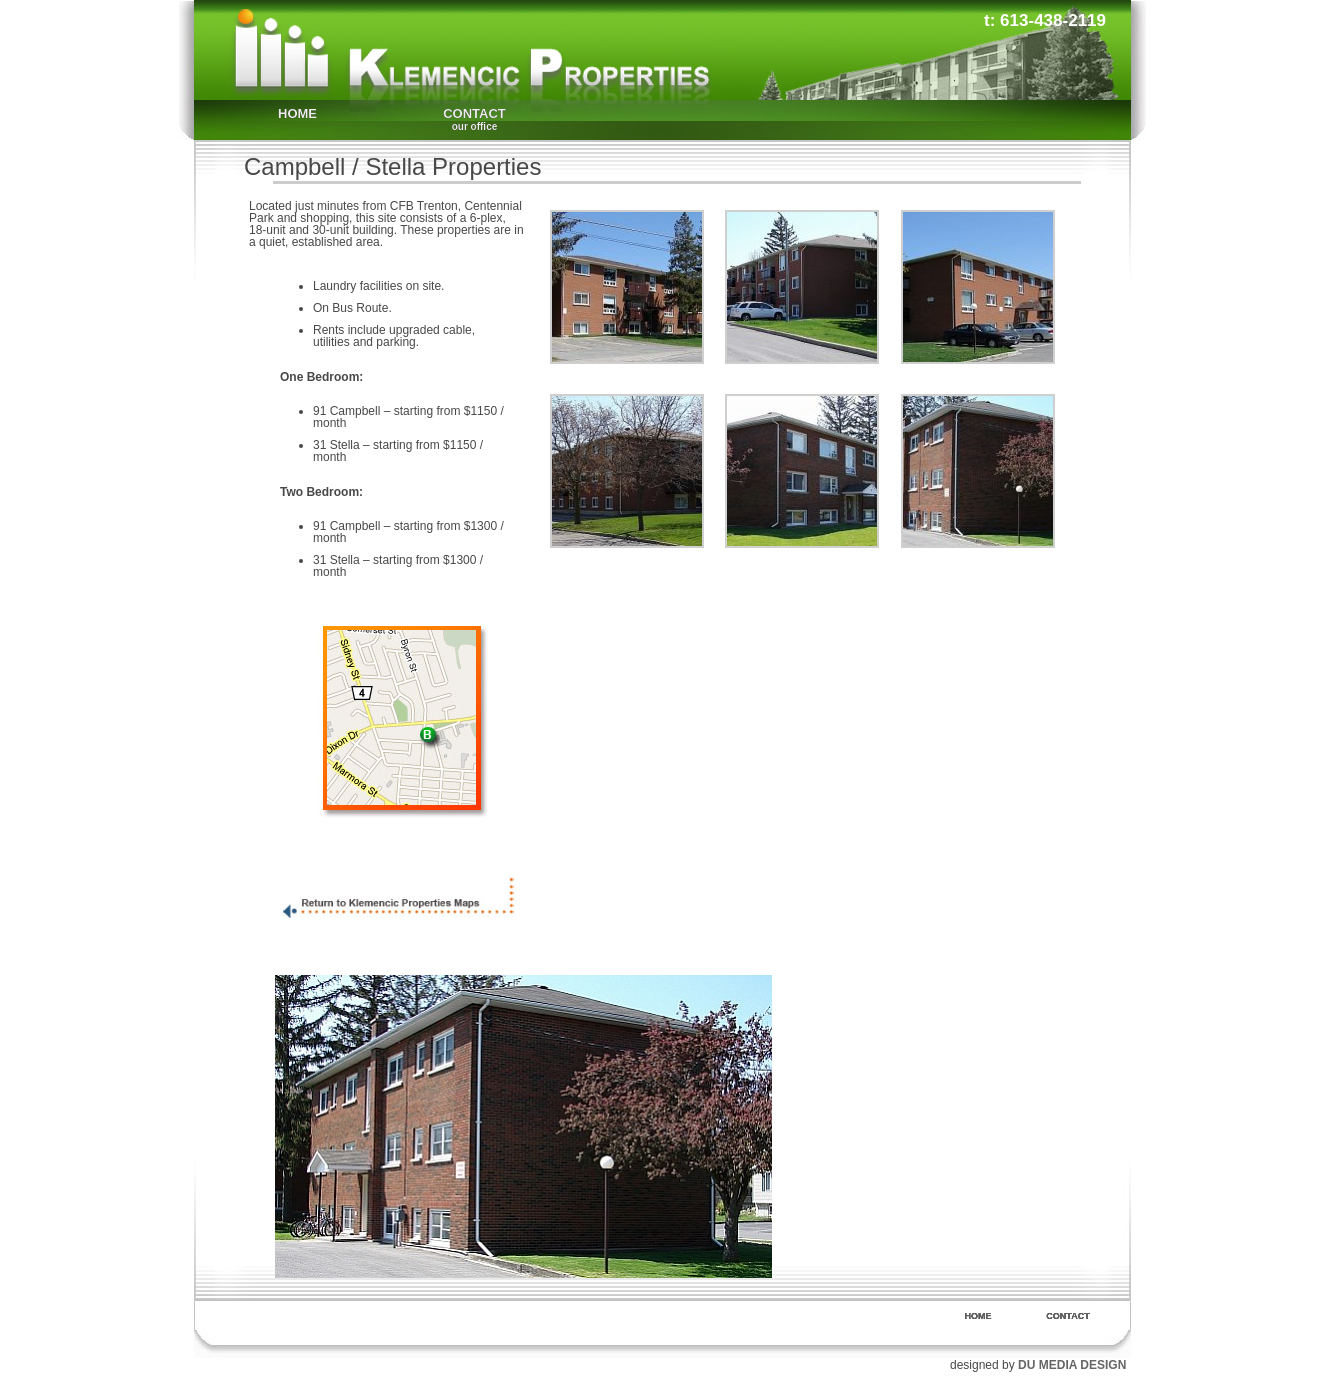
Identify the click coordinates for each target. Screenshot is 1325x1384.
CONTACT (474, 119)
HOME (297, 113)
